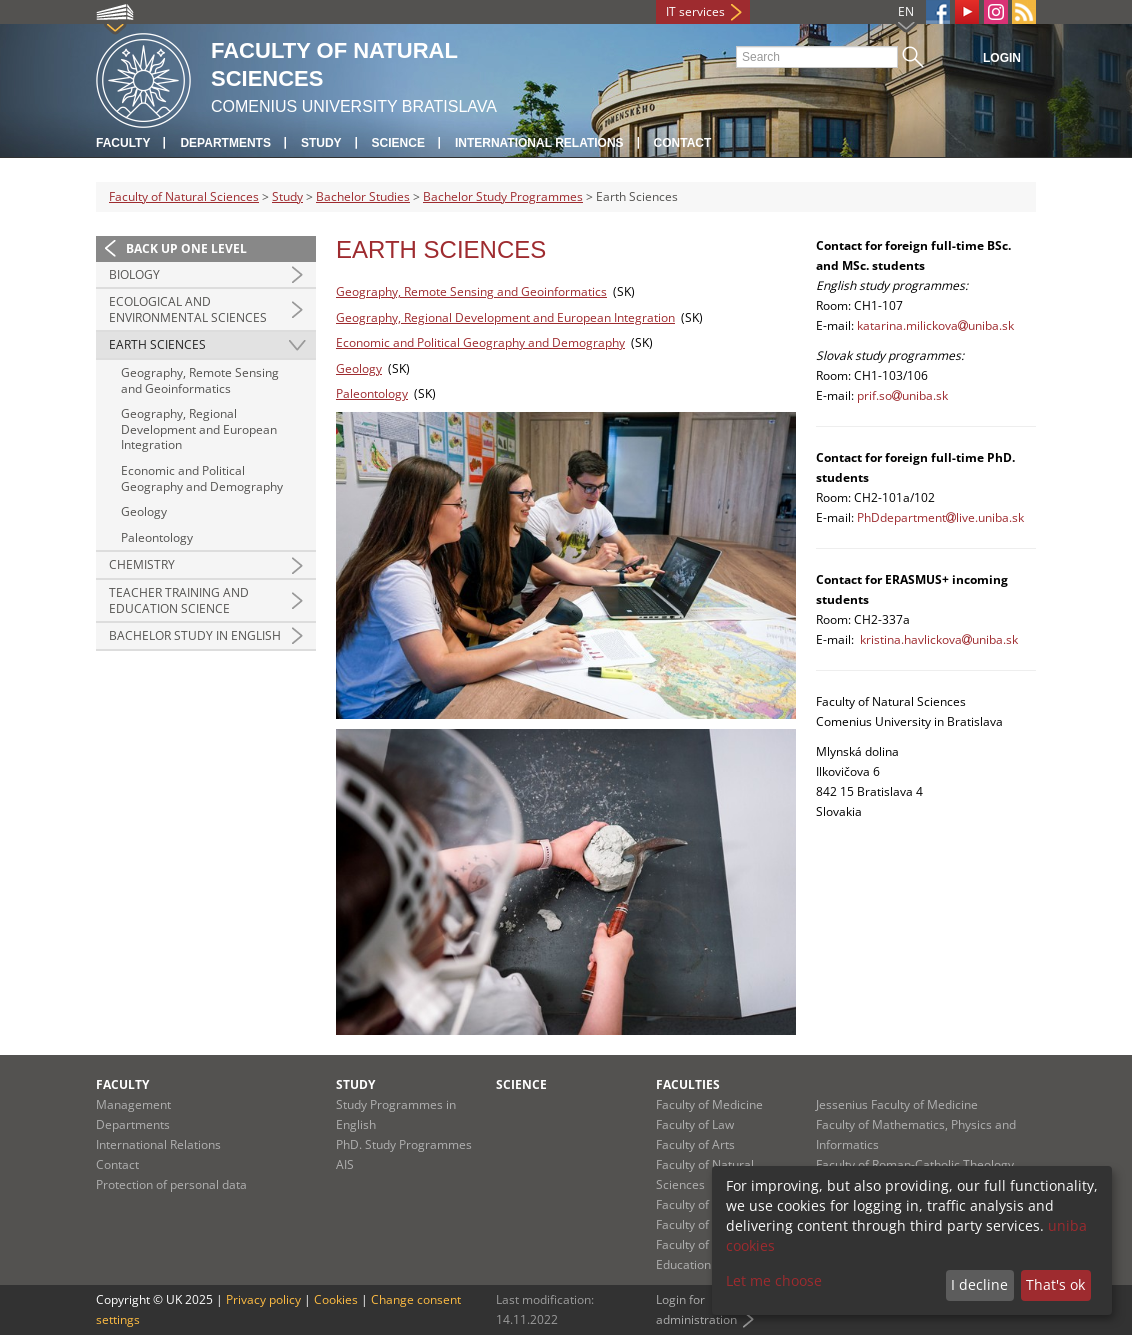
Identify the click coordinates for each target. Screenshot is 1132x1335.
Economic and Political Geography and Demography (202, 478)
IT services (695, 11)
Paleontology (157, 537)
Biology (134, 274)
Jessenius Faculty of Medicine (897, 1104)
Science (398, 143)
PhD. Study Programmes (404, 1144)
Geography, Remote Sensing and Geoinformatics (200, 380)
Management (133, 1104)
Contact (683, 143)
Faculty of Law (695, 1124)
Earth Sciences (157, 344)
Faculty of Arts (695, 1144)
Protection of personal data (171, 1184)
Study (321, 143)
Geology (144, 511)
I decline (979, 1284)
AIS (345, 1164)
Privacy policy (263, 1299)
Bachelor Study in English (195, 635)
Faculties (688, 1084)
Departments (225, 143)
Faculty (123, 143)
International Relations (539, 143)
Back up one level (186, 248)
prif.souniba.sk (902, 395)
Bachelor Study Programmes (503, 196)
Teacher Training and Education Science (179, 600)
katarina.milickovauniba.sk (935, 325)
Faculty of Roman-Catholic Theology (915, 1164)
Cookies (336, 1299)
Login (1002, 58)
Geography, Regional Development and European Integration (199, 429)
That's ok (1055, 1284)
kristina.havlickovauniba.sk (939, 639)
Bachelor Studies (363, 196)
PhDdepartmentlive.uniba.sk (940, 517)
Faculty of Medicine (709, 1104)
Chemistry (142, 564)
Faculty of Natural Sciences (184, 196)
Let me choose (774, 1280)
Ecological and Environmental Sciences (188, 309)
